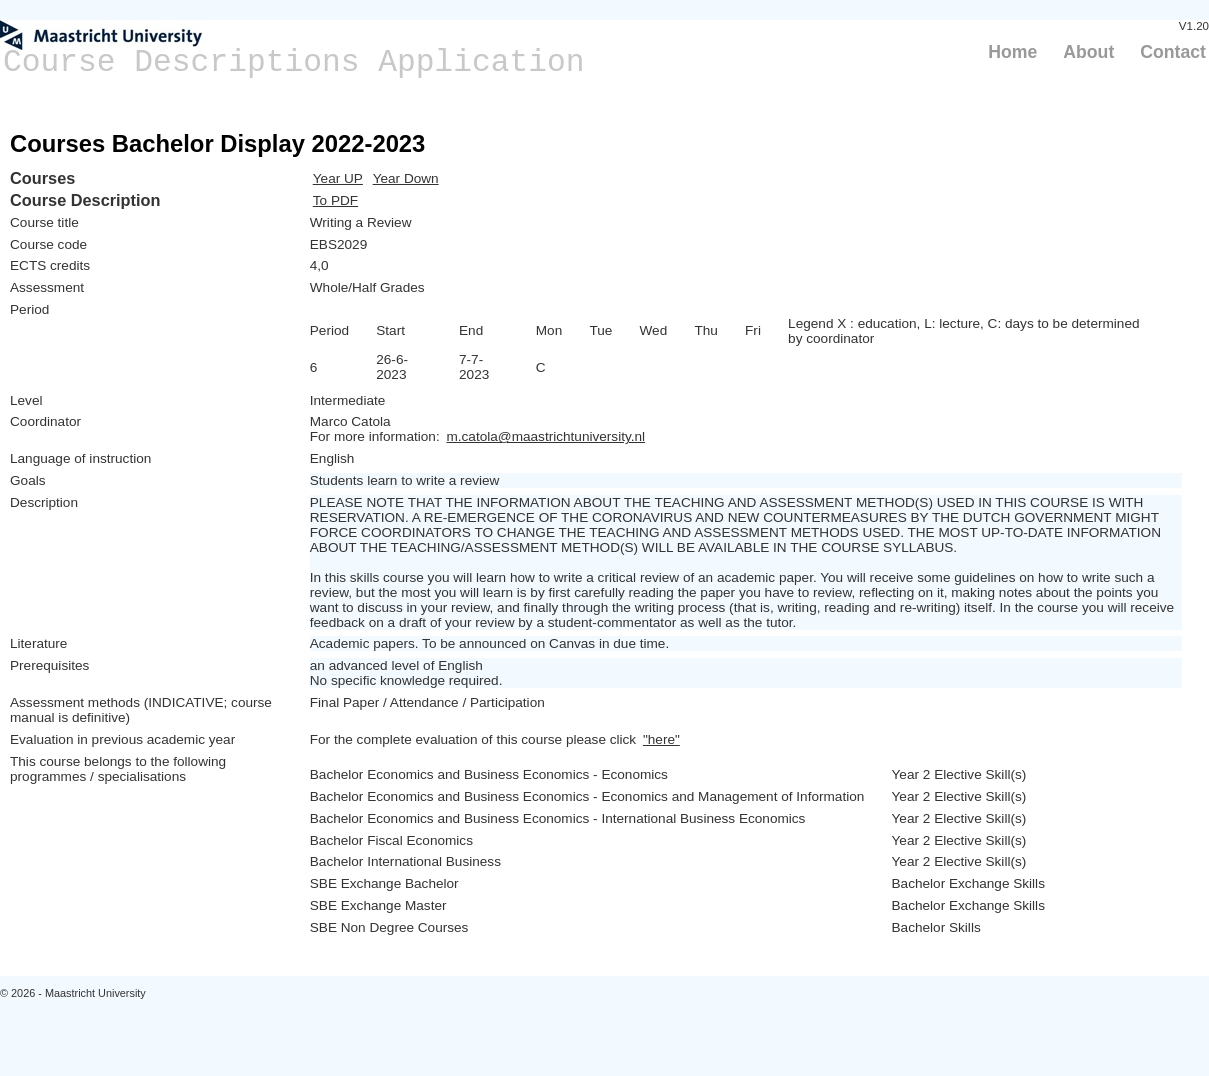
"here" (661, 739)
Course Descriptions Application (294, 62)
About (1088, 52)
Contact (1173, 52)
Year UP (338, 178)
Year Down (406, 178)
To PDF (335, 200)
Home (1012, 52)
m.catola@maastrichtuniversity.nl (545, 436)
